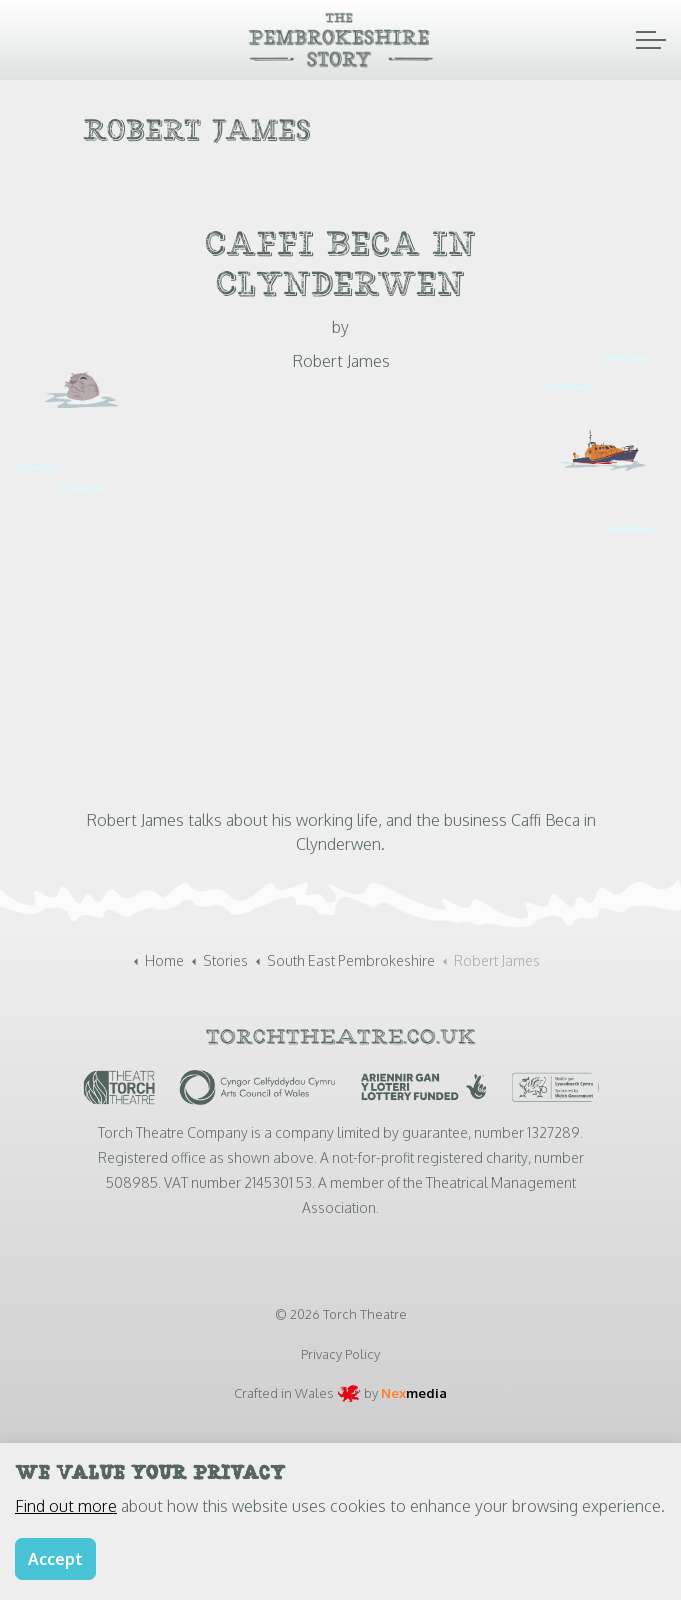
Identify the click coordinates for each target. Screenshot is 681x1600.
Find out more (66, 1506)
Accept (55, 1559)
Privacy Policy (340, 1354)
